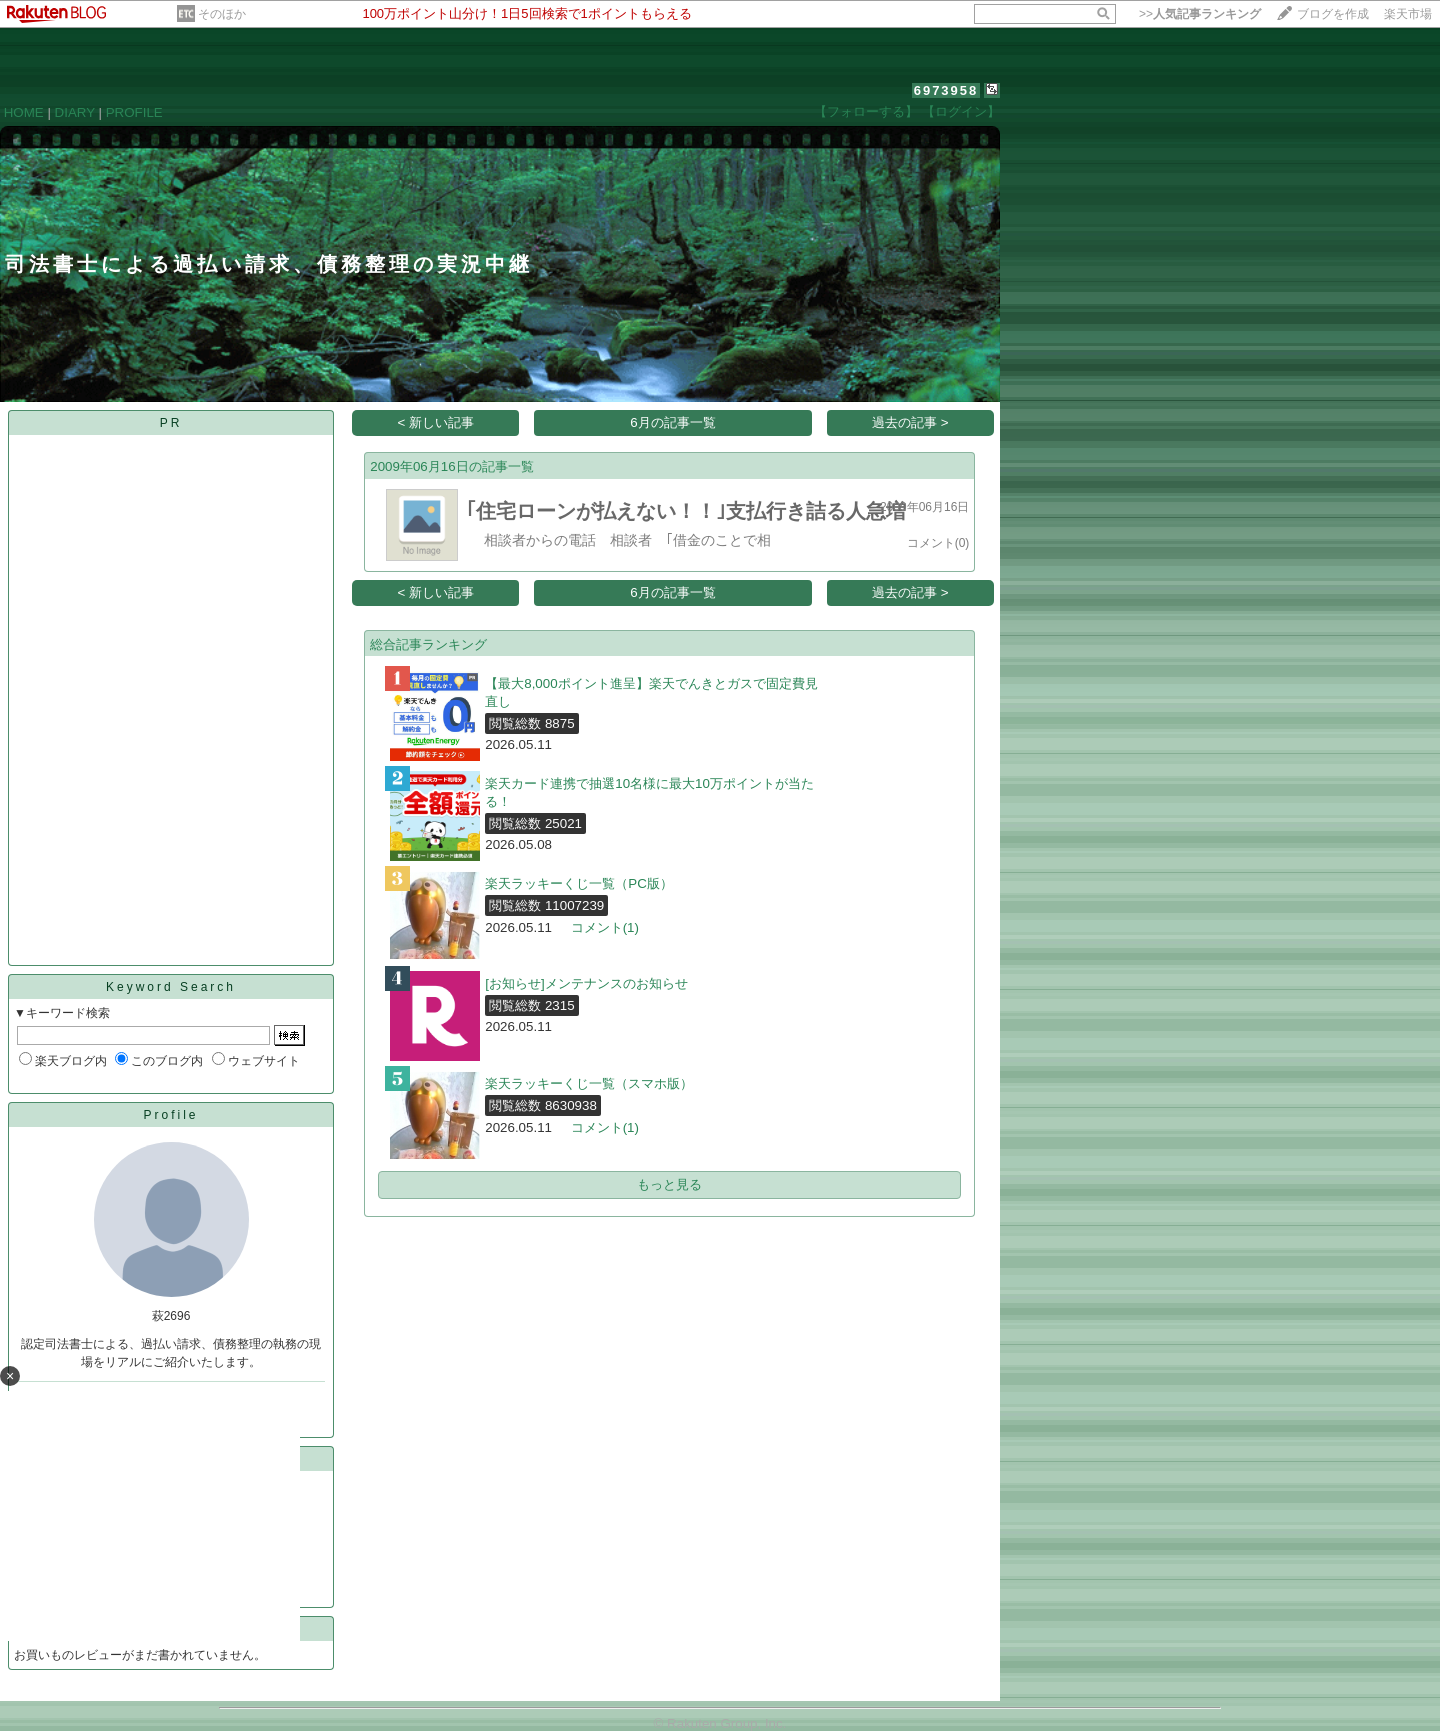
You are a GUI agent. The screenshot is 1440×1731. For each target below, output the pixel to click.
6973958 (946, 90)
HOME (24, 112)
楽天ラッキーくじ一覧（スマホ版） (589, 1083)
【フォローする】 (866, 111)
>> (1200, 14)
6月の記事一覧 (672, 422)
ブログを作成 (1333, 14)
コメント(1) (605, 927)
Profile (170, 1115)
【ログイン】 (961, 111)
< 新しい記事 (436, 422)
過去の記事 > (910, 422)
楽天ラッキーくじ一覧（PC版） (579, 883)
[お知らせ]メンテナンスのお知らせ (586, 983)
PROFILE (134, 112)
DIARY (75, 112)
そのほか (222, 14)
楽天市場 (1408, 14)
